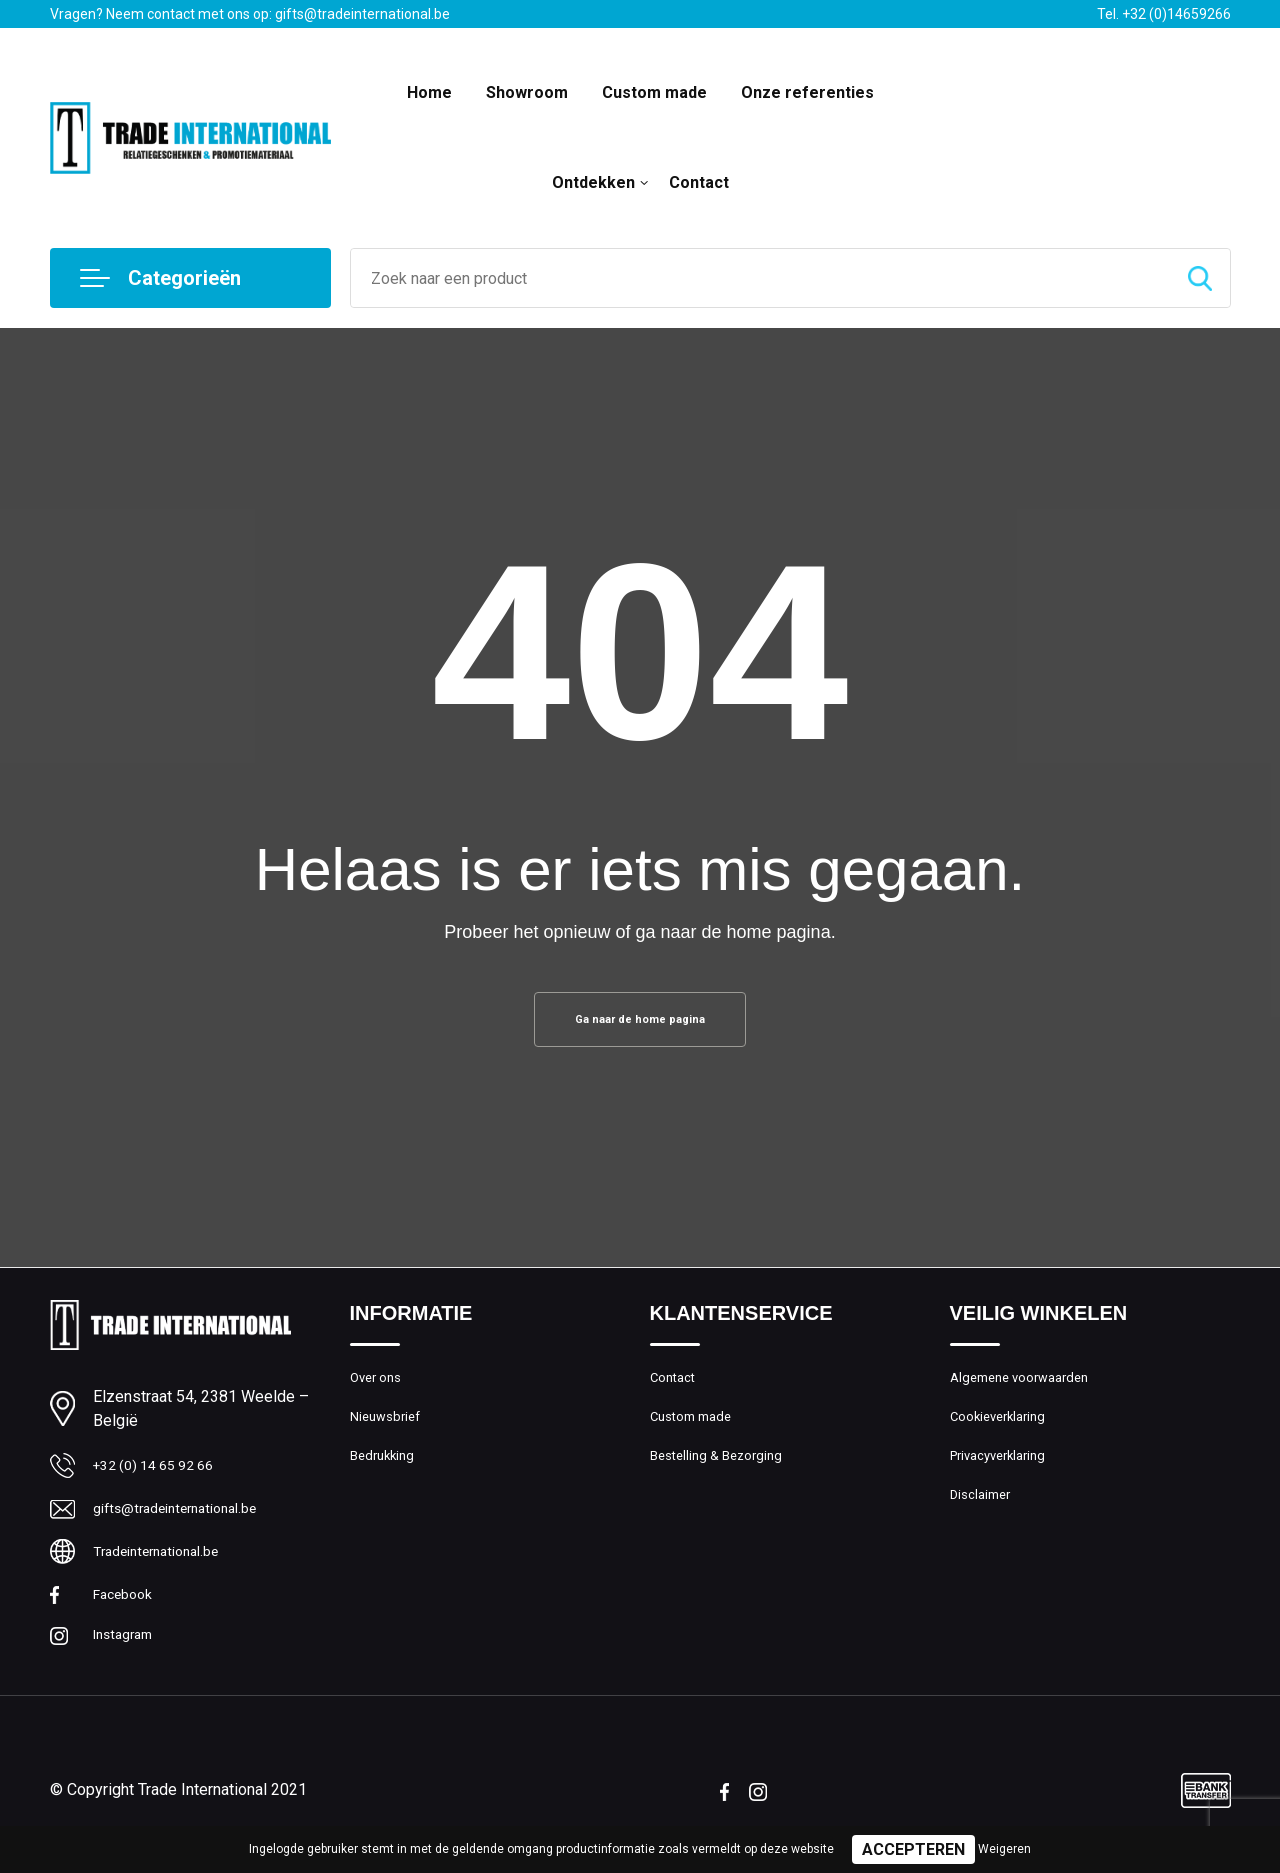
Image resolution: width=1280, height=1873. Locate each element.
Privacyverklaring (1004, 1476)
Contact (699, 182)
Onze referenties (807, 92)
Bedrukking (385, 1476)
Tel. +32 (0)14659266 (1164, 14)
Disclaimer (984, 1519)
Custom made (654, 92)
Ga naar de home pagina (640, 1024)
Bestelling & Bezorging (723, 1476)
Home (429, 92)
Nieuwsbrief (389, 1433)
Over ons (379, 1390)
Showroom (527, 92)
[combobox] (760, 278)
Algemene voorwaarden (1028, 1390)
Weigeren (1004, 1849)
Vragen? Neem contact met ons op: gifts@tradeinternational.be (250, 14)
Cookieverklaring (1004, 1433)
